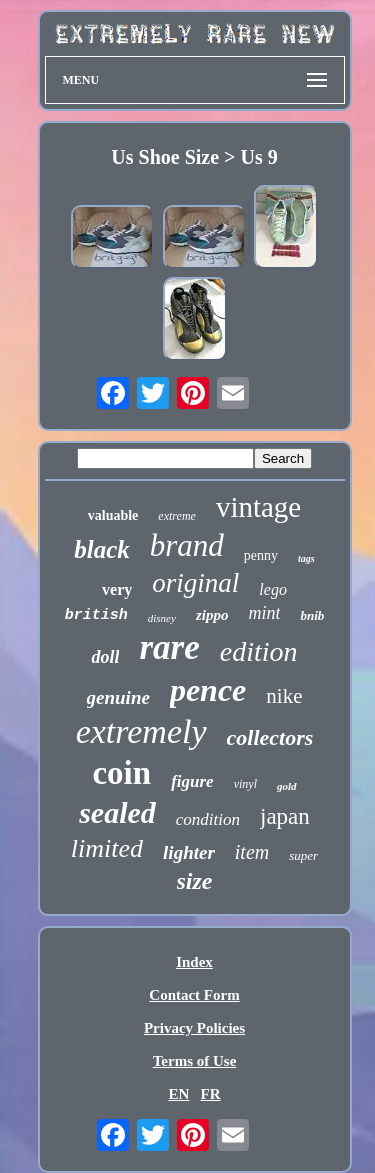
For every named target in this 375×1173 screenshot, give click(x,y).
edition (259, 651)
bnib (312, 615)
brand (187, 545)
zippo (212, 615)
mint (264, 613)
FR (211, 1094)
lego (273, 589)
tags (306, 558)
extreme (177, 516)
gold (287, 786)
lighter (189, 852)
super (303, 855)
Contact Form (194, 995)
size (195, 881)
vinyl (245, 784)
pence (208, 690)
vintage (258, 507)
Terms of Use (195, 1061)
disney (162, 618)
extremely (141, 731)
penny (261, 555)
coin (121, 773)
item (252, 852)
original (195, 583)
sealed (117, 812)
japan (285, 816)
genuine (118, 697)
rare (169, 647)
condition (208, 819)
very (117, 589)
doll (105, 657)
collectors (270, 737)
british (96, 615)
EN (178, 1094)
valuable (113, 515)
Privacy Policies (194, 1028)
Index (194, 962)
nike (284, 696)
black (102, 549)
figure (192, 781)
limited (107, 848)
